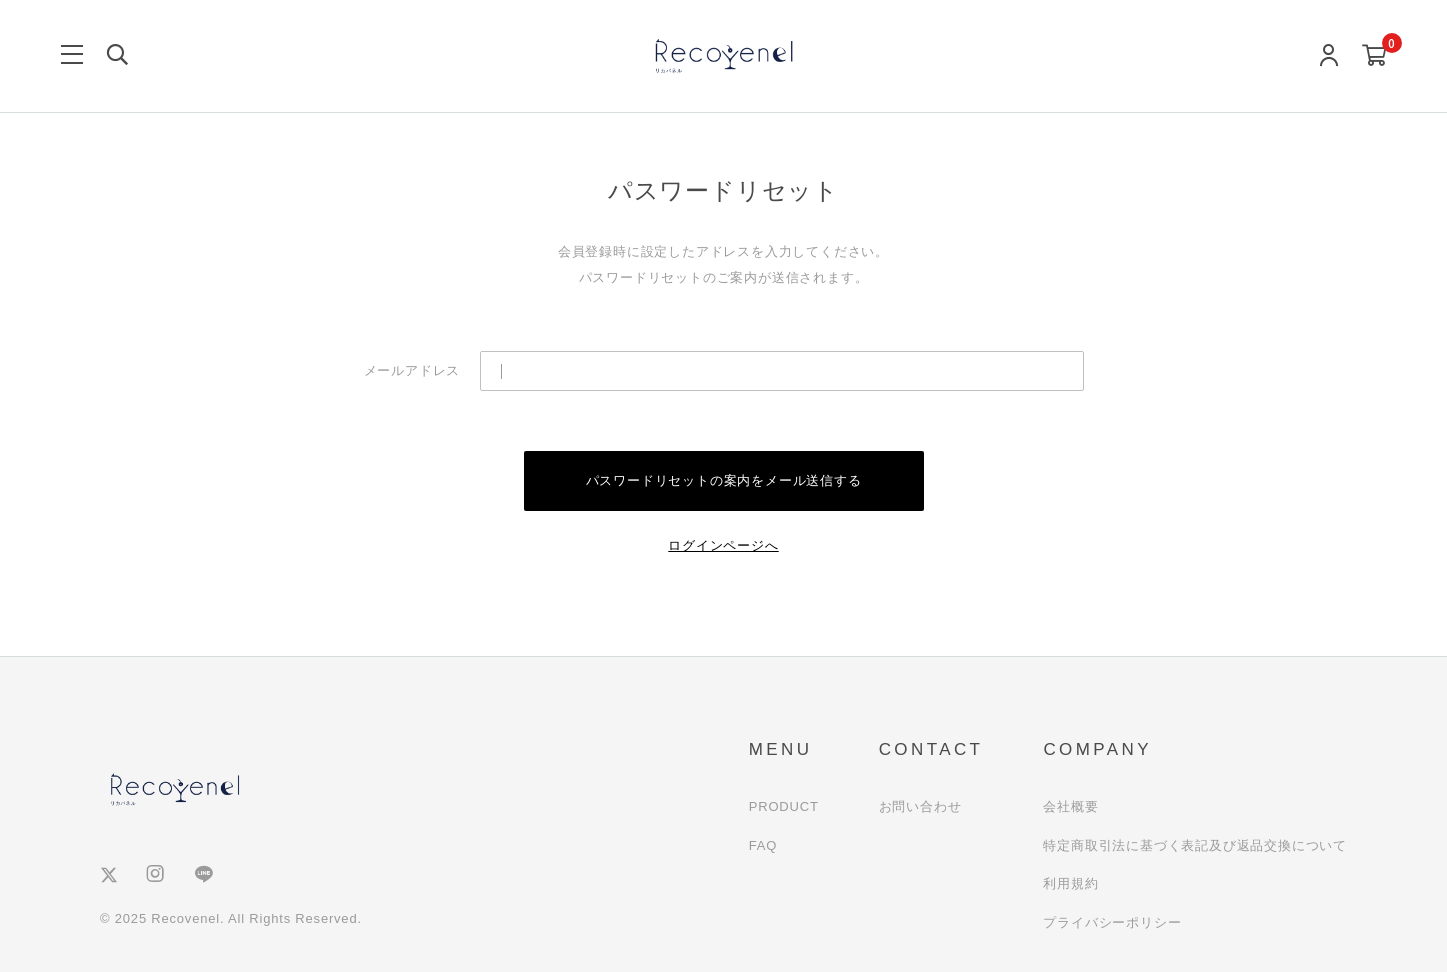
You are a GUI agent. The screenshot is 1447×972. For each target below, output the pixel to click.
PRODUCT (784, 806)
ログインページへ (723, 545)
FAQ (763, 845)
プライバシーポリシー (1112, 922)
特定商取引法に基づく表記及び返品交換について (1195, 845)
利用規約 (1070, 883)
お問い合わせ (920, 806)
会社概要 (1070, 806)
